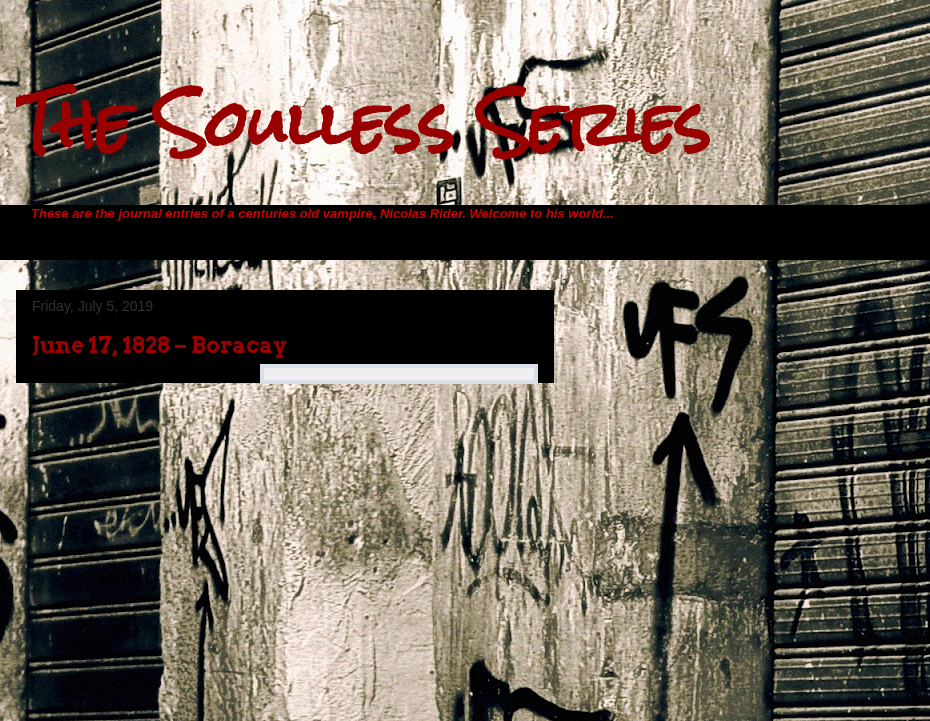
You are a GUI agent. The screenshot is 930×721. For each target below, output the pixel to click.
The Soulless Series (363, 123)
